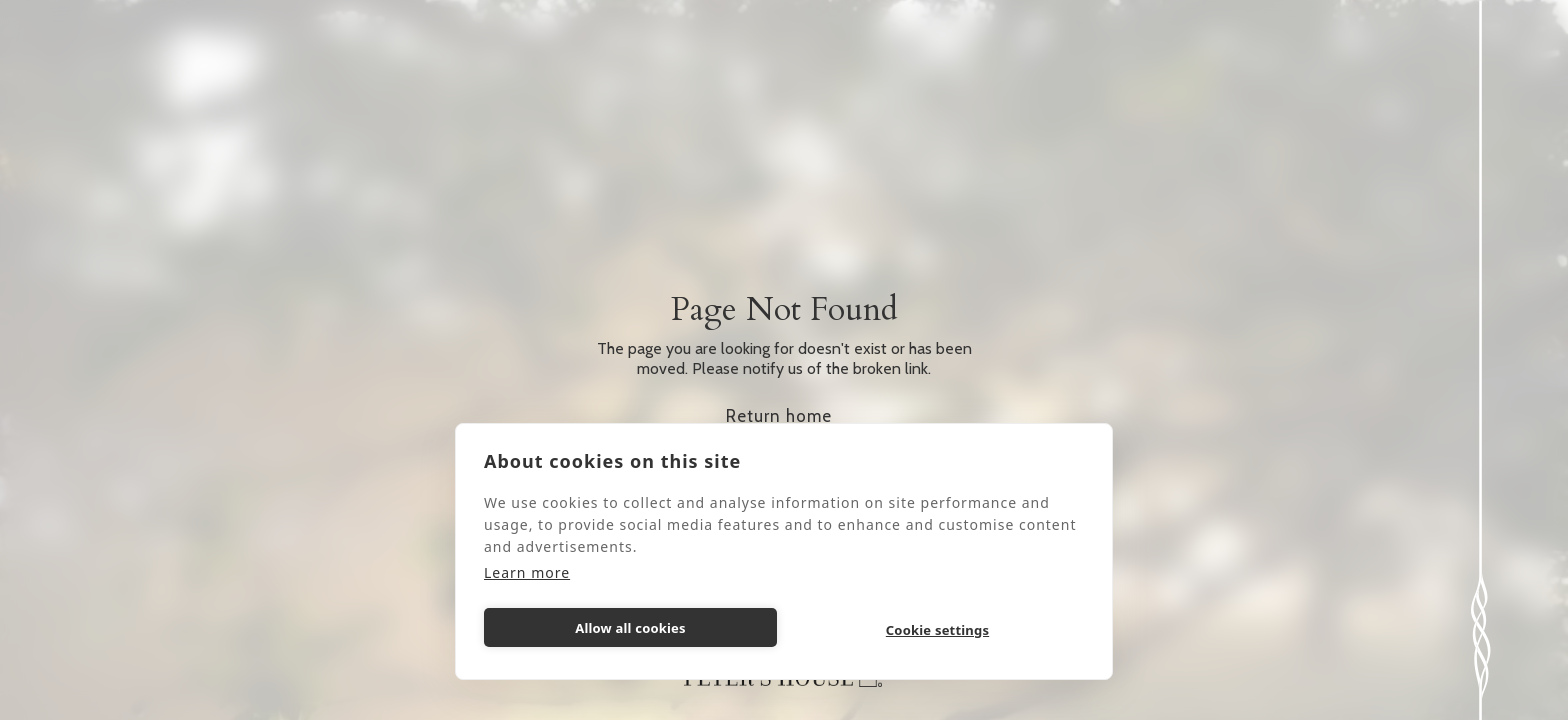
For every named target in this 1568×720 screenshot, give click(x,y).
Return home (779, 416)
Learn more (527, 572)
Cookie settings (937, 630)
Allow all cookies (630, 628)
